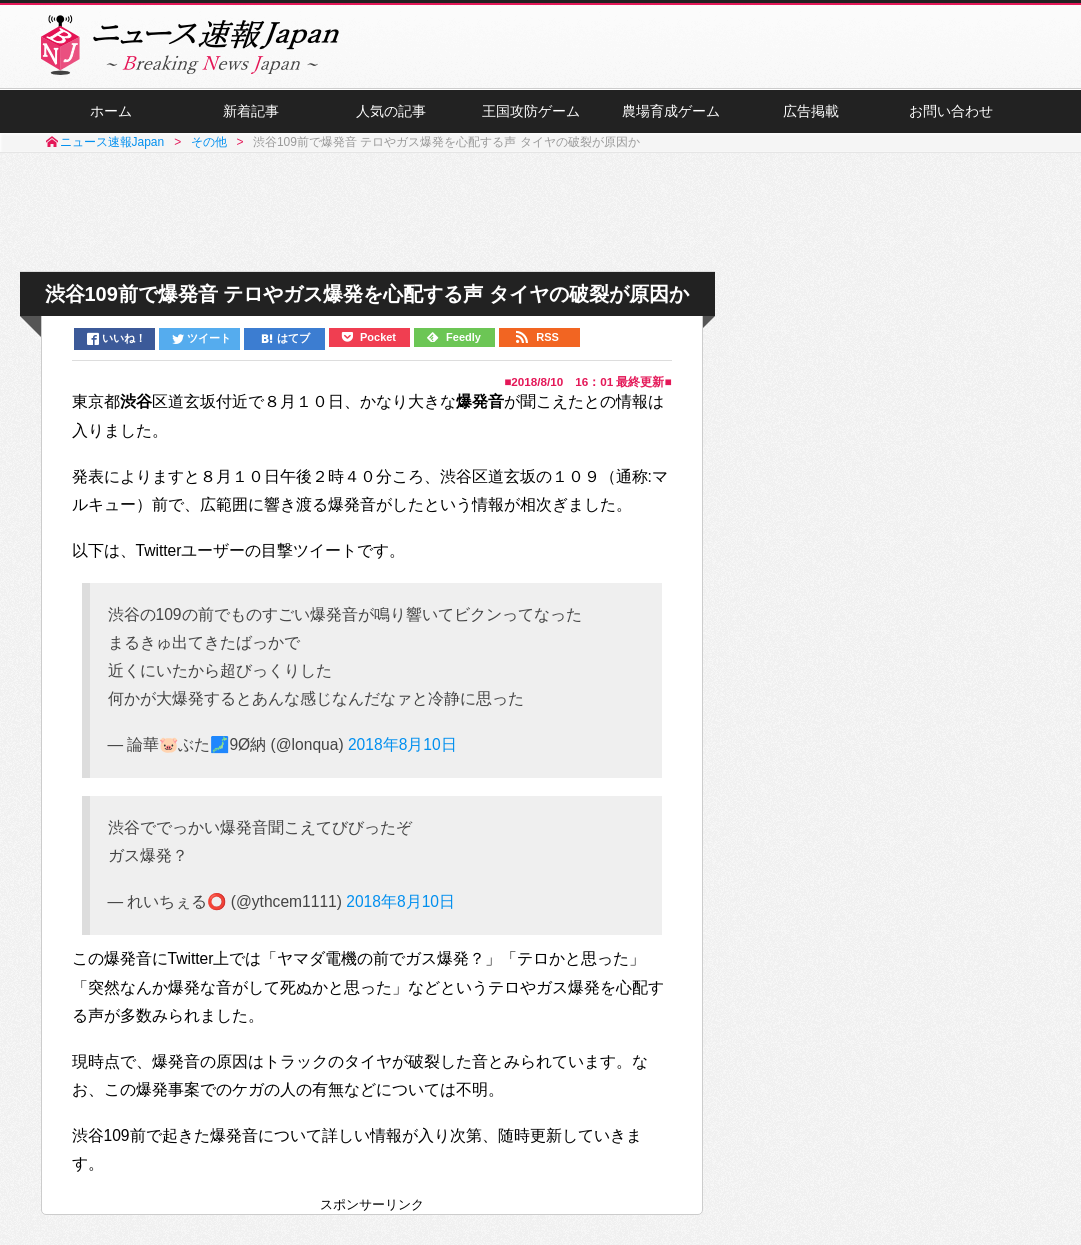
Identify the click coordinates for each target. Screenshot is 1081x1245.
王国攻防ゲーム (531, 111)
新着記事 (251, 111)
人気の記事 (391, 111)
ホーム (111, 111)
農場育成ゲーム (671, 111)
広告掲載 (811, 111)
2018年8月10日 (402, 744)
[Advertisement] (541, 213)
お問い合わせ (951, 111)
